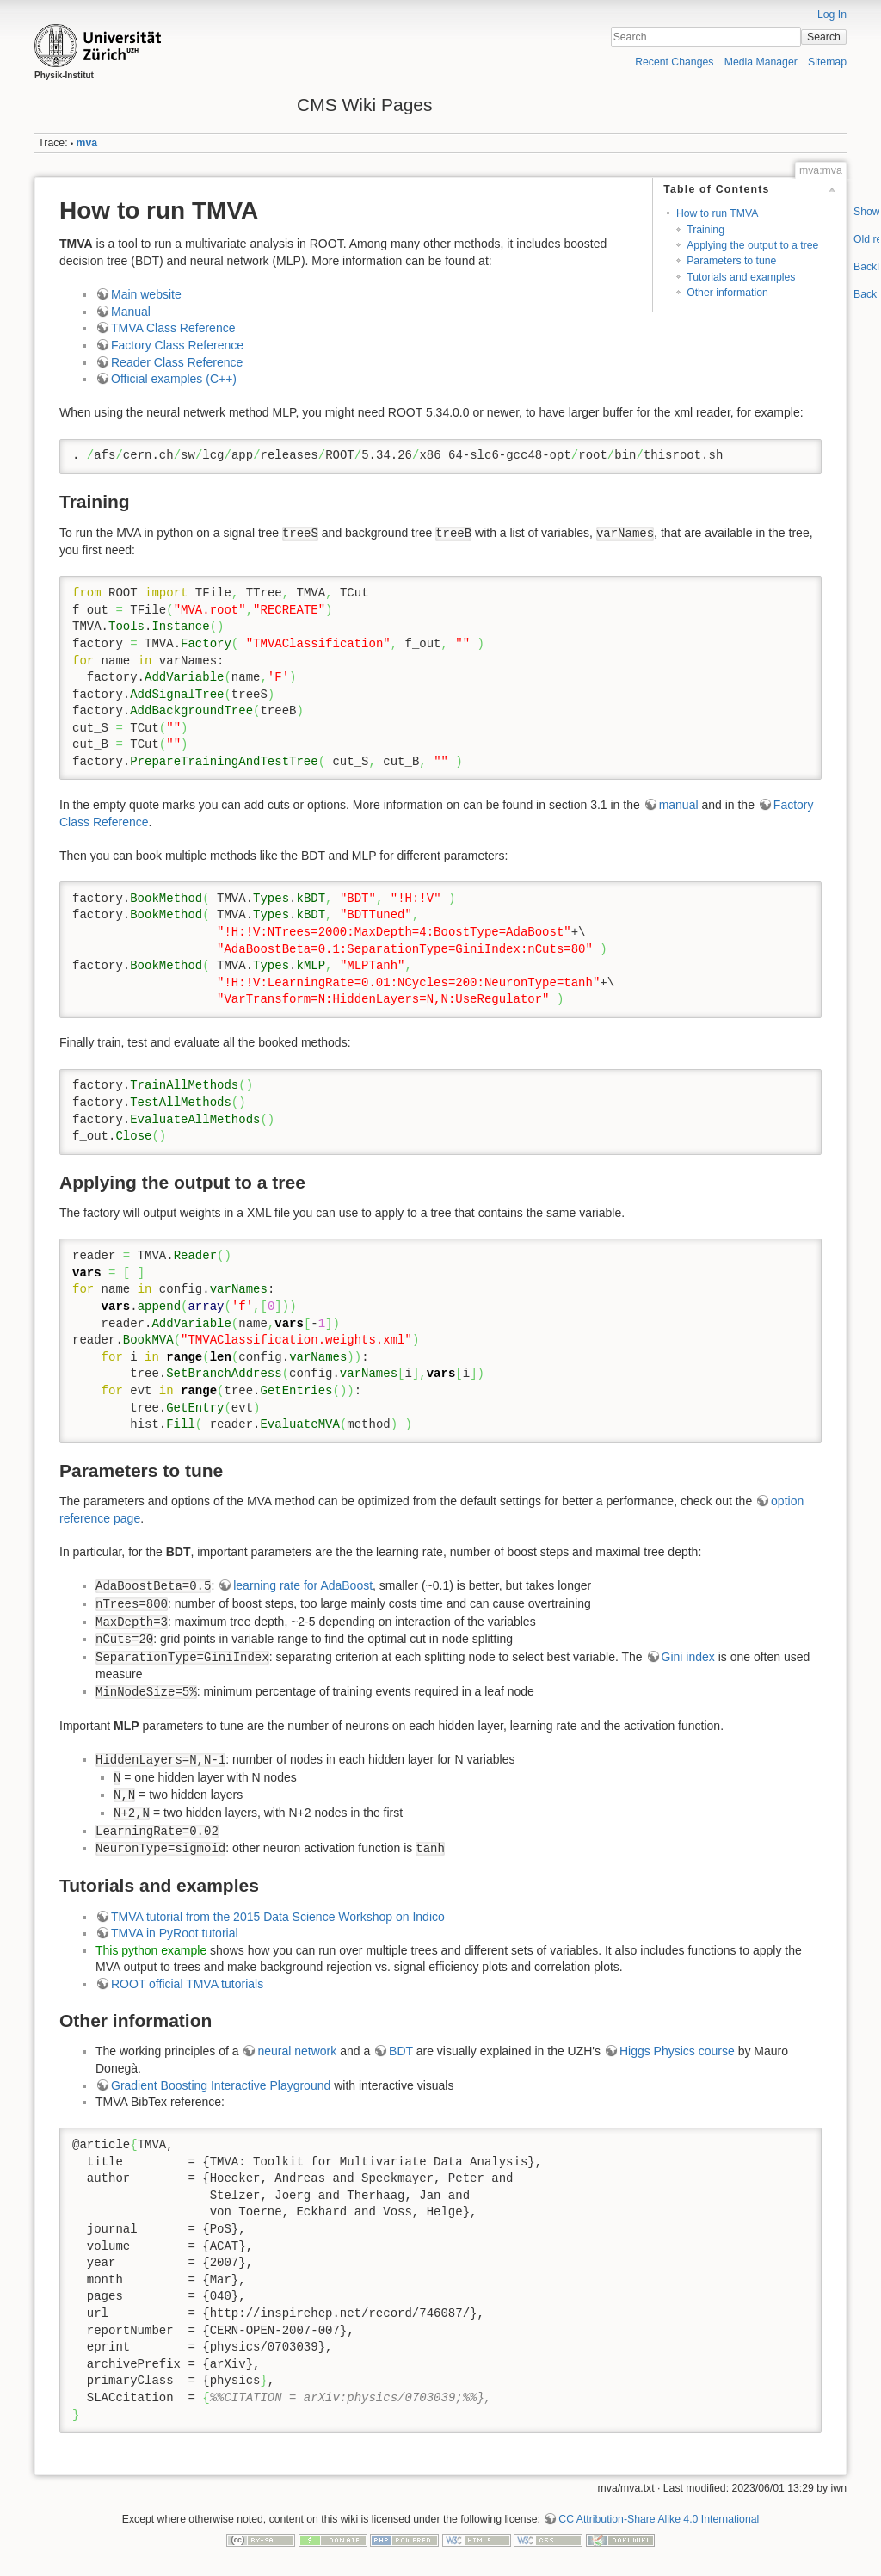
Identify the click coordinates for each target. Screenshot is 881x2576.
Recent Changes (674, 62)
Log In (832, 15)
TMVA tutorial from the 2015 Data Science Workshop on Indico (278, 1917)
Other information (727, 293)
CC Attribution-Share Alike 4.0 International (658, 2519)
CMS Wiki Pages (365, 104)
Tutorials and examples (741, 277)
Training (705, 230)
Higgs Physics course (677, 2051)
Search (824, 37)
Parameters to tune (731, 261)
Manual (131, 311)
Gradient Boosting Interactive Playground (220, 2085)
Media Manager (761, 62)
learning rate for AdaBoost (303, 1585)
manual (679, 805)
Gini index (688, 1657)
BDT (401, 2051)
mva (87, 143)
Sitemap (827, 62)
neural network (296, 2051)
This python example (150, 1950)
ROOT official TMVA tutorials (187, 1984)
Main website (146, 294)
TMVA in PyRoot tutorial (174, 1933)
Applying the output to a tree (752, 245)
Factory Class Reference (177, 345)
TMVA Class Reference (173, 328)
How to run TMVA (717, 213)
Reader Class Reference (177, 362)
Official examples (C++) (174, 379)
